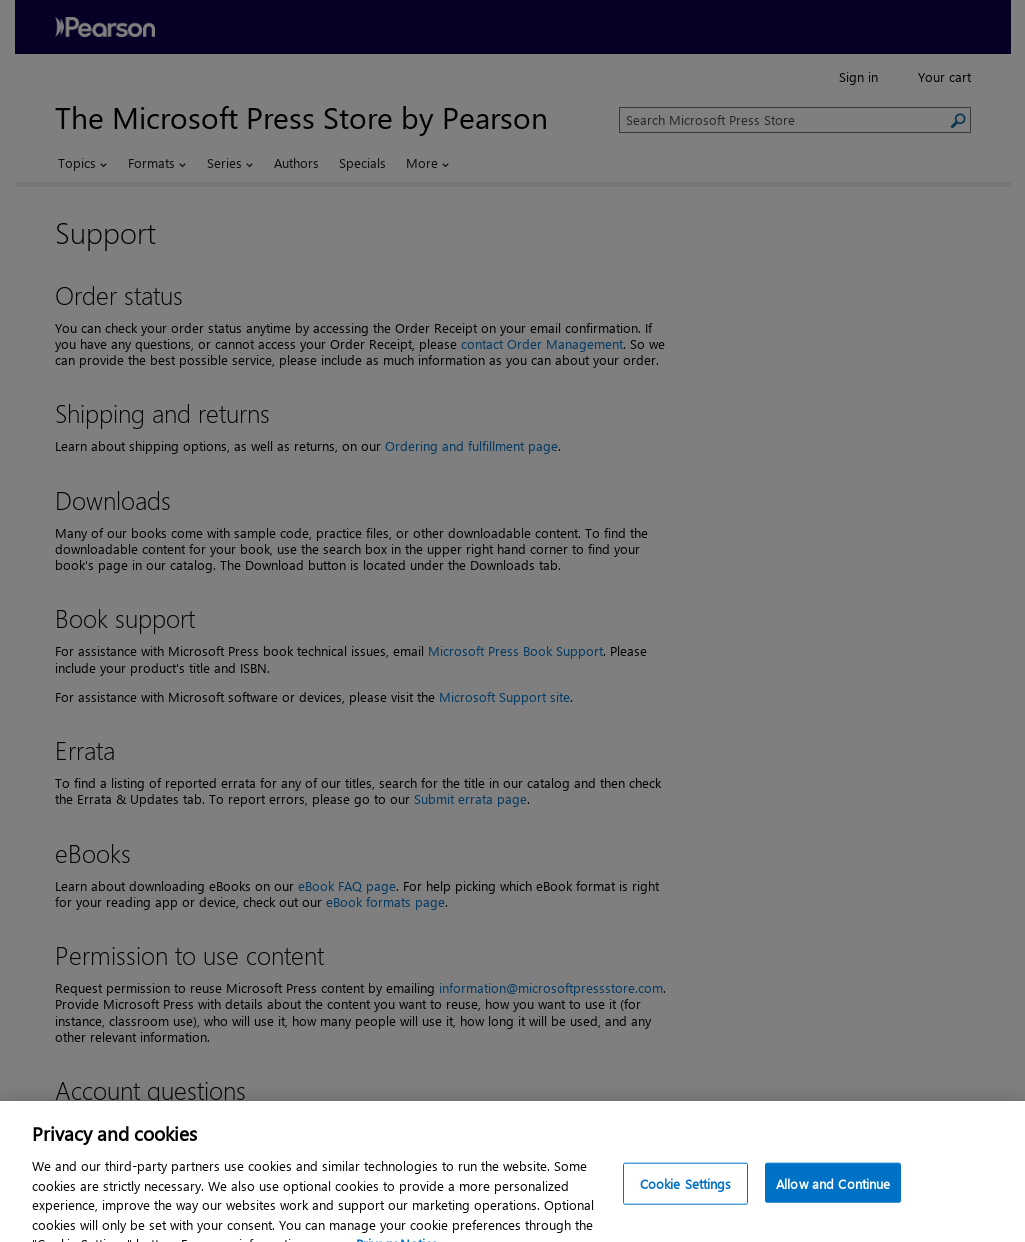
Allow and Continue (833, 1206)
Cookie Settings (686, 1206)
